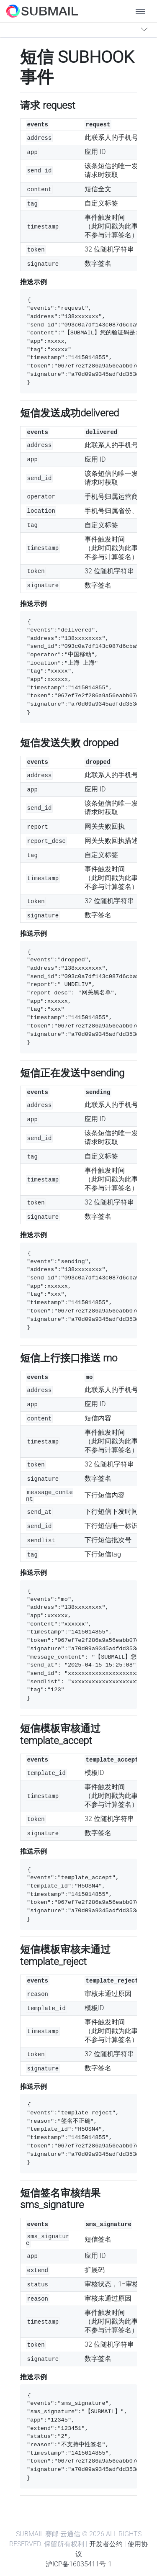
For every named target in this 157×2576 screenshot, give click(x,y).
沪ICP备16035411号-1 (79, 2564)
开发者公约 (106, 2544)
